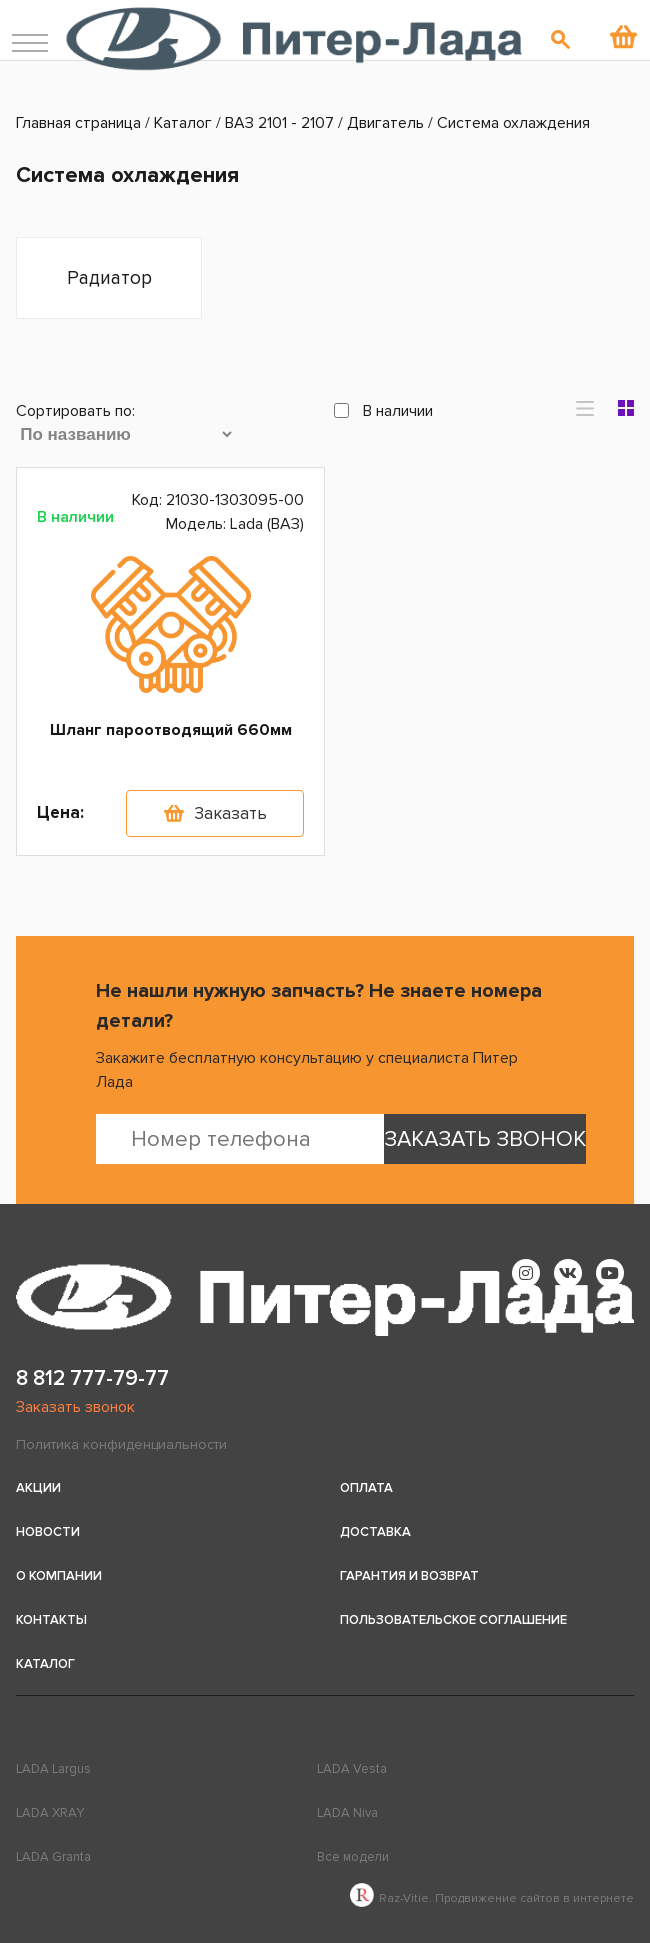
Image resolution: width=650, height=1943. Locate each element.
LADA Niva (347, 1813)
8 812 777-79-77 (92, 1378)
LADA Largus (53, 1769)
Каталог (45, 1664)
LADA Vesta (352, 1769)
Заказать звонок (75, 1407)
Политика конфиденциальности (121, 1444)
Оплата (366, 1488)
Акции (38, 1488)
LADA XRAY (50, 1813)
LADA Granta (53, 1857)
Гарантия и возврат (409, 1576)
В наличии (383, 411)
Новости (48, 1532)
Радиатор (109, 278)
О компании (59, 1576)
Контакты (51, 1620)
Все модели (353, 1857)
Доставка (375, 1532)
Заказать (230, 813)
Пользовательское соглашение (453, 1620)
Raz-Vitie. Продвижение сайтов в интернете (492, 1898)
